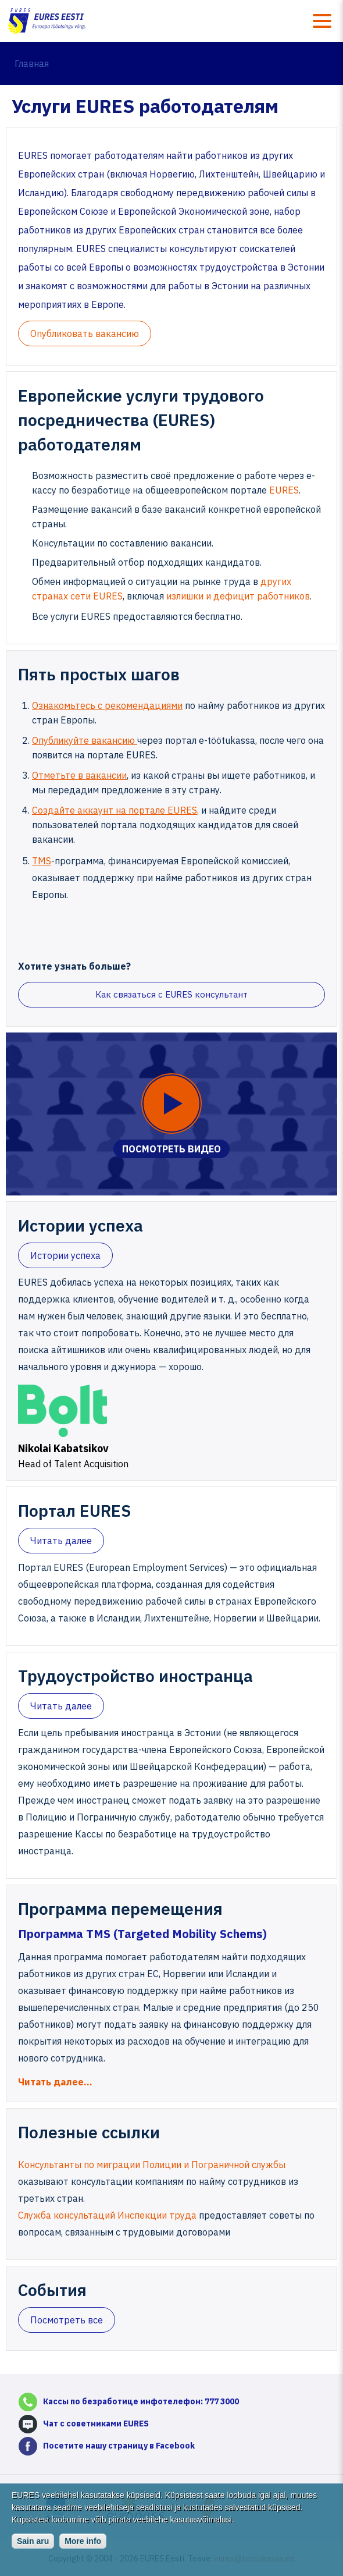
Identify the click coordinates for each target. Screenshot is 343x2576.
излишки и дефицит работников (238, 596)
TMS (41, 861)
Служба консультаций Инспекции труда (108, 2215)
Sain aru (33, 2550)
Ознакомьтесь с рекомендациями (107, 705)
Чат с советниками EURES (96, 2423)
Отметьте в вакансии (79, 775)
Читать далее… (55, 2082)
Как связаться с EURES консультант (171, 994)
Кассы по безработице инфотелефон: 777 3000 (141, 2401)
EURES (283, 490)
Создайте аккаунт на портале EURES (114, 810)
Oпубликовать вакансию (84, 333)
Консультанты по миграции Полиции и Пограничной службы (151, 2164)
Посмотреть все (66, 2320)
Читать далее (61, 1540)
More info (83, 2550)
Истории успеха (65, 1255)
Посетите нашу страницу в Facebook (119, 2445)
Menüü (322, 21)
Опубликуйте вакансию (84, 740)
